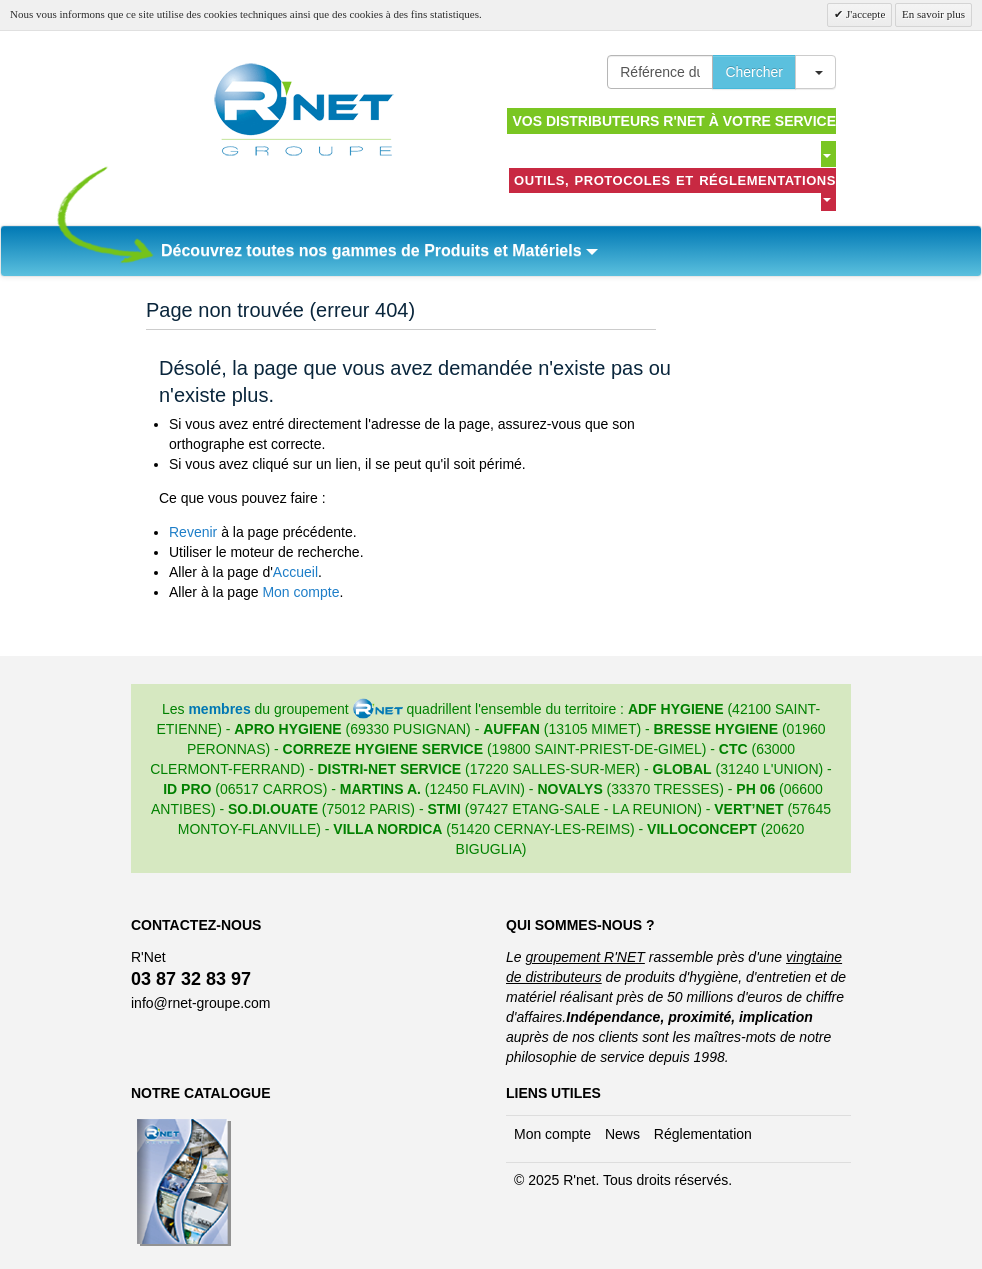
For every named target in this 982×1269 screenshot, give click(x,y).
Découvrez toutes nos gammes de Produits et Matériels (379, 250)
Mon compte (300, 592)
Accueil (295, 572)
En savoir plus (933, 14)
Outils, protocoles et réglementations (675, 187)
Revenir (193, 532)
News (622, 1134)
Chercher (754, 72)
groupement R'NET (584, 957)
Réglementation (703, 1134)
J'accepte (864, 14)
